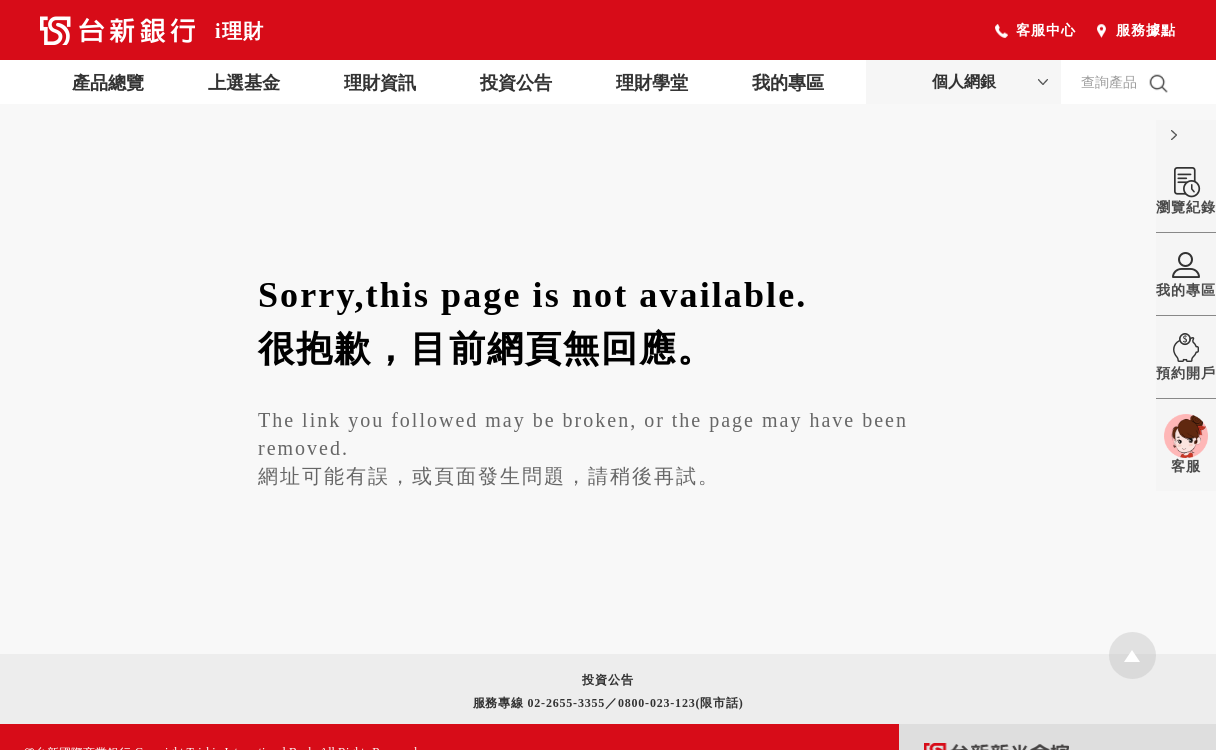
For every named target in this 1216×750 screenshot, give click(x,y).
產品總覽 (108, 83)
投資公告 (516, 83)
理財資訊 (380, 83)
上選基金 (244, 83)
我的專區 (788, 83)
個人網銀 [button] (964, 81)
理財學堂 (652, 83)
